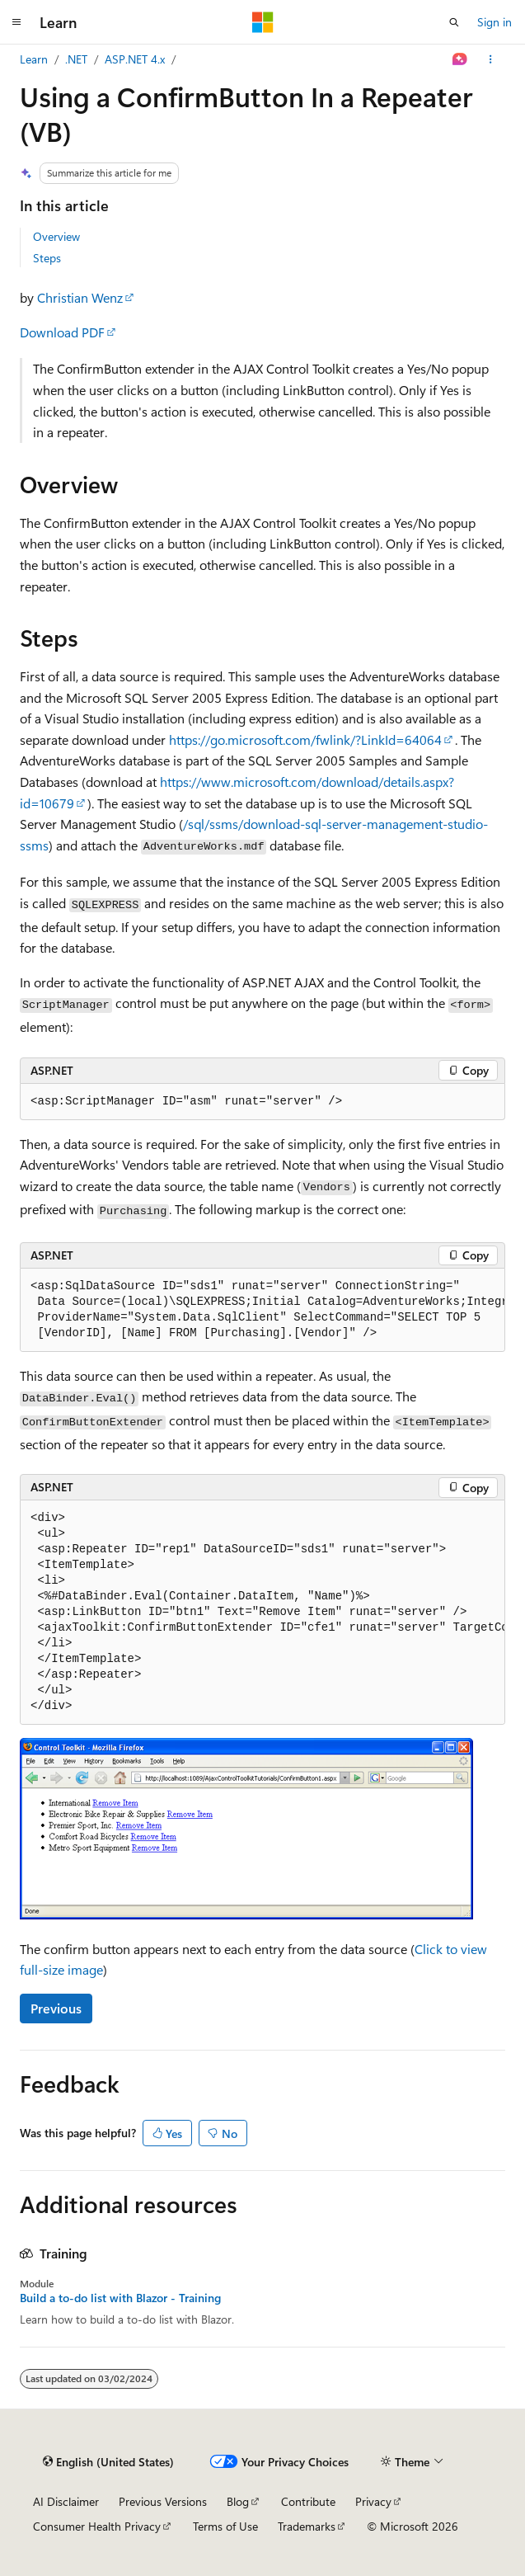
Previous (56, 2008)
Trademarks (306, 2526)
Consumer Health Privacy (97, 2526)
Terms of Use (225, 2526)
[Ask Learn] (460, 59)
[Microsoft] (263, 22)
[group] (262, 1310)
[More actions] (490, 59)
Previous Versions (163, 2501)
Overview (56, 236)
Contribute (308, 2501)
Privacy (373, 2501)
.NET (76, 59)
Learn (34, 59)
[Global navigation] (16, 22)
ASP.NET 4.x (135, 59)
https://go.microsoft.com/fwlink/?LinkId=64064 (305, 739)
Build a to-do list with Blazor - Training (120, 2298)
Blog (238, 2501)
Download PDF (62, 332)
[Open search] (454, 22)
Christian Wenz (80, 297)
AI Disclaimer (66, 2501)
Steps (47, 258)
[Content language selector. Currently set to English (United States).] (108, 2462)
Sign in (494, 22)
